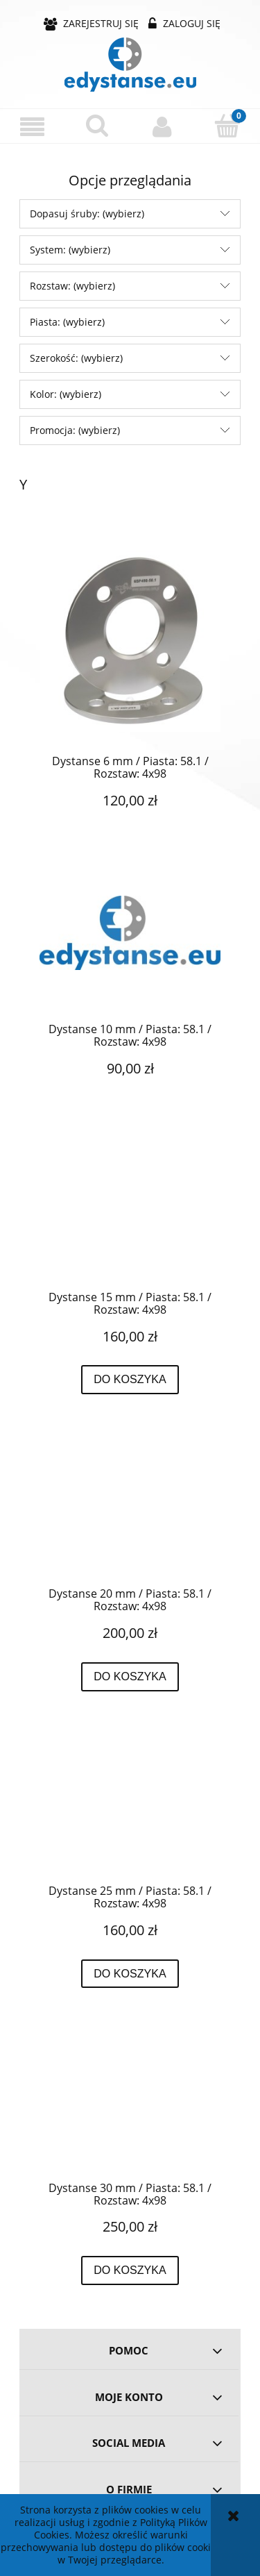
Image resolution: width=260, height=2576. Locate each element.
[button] (32, 126)
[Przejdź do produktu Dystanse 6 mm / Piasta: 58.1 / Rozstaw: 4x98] (130, 641)
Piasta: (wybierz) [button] (67, 321)
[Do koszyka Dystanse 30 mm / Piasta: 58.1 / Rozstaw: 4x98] (130, 2270)
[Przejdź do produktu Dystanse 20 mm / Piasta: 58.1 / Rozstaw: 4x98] (130, 1513)
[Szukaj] (97, 125)
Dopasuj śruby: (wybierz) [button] (87, 213)
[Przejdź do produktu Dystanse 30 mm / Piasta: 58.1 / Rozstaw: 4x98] (130, 2107)
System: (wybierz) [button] (70, 249)
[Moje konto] (163, 126)
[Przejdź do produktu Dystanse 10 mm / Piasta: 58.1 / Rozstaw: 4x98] (130, 948)
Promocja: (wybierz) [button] (75, 430)
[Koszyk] (227, 125)
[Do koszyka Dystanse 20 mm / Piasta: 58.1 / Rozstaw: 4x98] (130, 1676)
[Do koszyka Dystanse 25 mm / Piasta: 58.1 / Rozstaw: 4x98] (130, 1974)
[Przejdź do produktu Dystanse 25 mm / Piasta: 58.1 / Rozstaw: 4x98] (130, 1809)
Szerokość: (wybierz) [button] (76, 358)
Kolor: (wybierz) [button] (65, 394)
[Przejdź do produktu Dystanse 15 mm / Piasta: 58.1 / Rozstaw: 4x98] (130, 1216)
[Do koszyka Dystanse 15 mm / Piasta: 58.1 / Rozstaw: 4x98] (130, 1379)
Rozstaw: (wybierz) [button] (72, 285)
